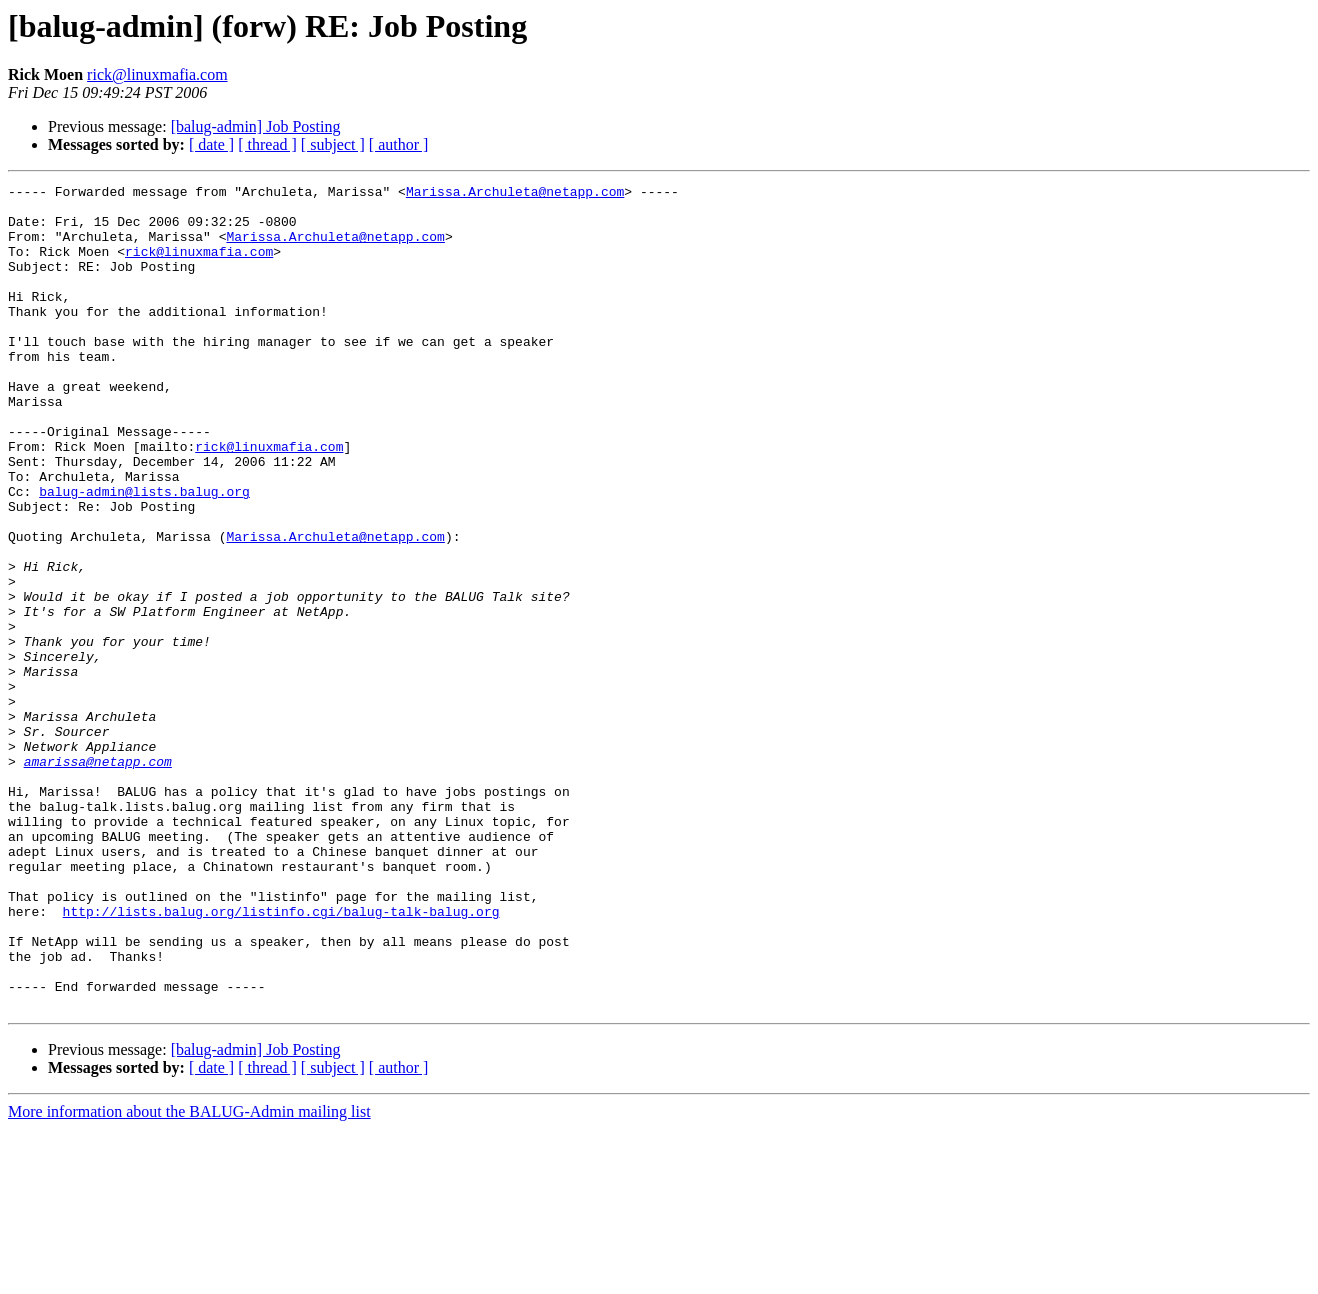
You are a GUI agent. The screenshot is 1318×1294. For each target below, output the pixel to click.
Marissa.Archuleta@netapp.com (515, 194)
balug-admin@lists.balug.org (144, 554)
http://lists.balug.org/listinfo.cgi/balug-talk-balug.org (281, 1058)
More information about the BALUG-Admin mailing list (189, 1276)
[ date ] (211, 144)
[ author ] (399, 144)
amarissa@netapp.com (98, 878)
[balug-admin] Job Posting (256, 126)
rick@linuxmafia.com (157, 74)
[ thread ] (267, 144)
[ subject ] (333, 144)
